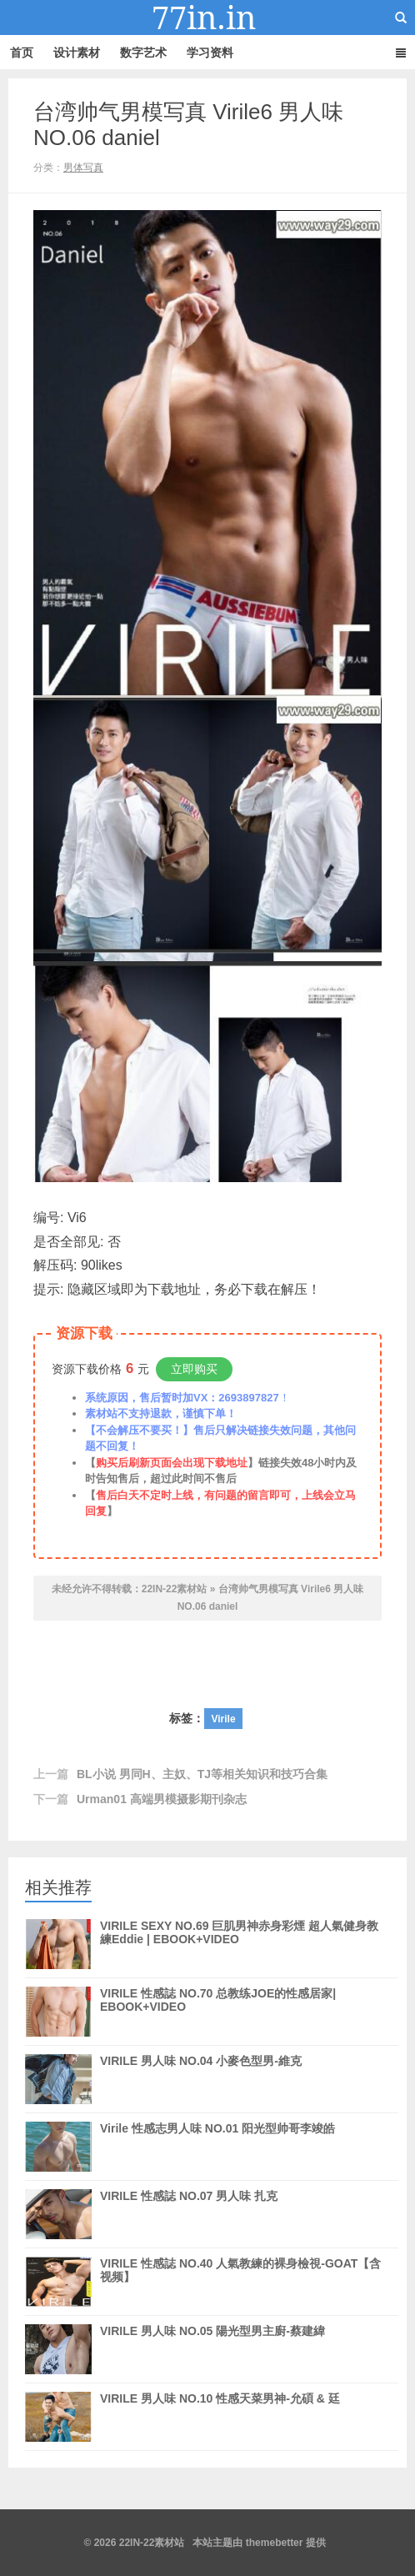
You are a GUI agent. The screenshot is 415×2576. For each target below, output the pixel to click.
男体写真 (83, 167)
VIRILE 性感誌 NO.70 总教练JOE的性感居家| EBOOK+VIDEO (218, 2012)
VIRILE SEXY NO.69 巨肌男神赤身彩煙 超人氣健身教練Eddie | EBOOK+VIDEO (239, 1944)
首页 (21, 52)
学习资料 (210, 52)
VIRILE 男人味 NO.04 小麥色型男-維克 (201, 2060)
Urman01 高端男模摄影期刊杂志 (162, 1799)
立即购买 (194, 1369)
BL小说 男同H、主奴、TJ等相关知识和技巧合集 (202, 1774)
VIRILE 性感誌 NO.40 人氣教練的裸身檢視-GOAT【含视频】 (240, 2282)
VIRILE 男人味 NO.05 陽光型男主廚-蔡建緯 (212, 2349)
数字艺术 (143, 52)
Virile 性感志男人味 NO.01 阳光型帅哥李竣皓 (217, 2128)
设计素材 (76, 52)
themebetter (274, 2542)
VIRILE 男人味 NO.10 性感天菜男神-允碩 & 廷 (220, 2398)
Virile (223, 1719)
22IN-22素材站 (207, 17)
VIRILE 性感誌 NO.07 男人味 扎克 (189, 2196)
